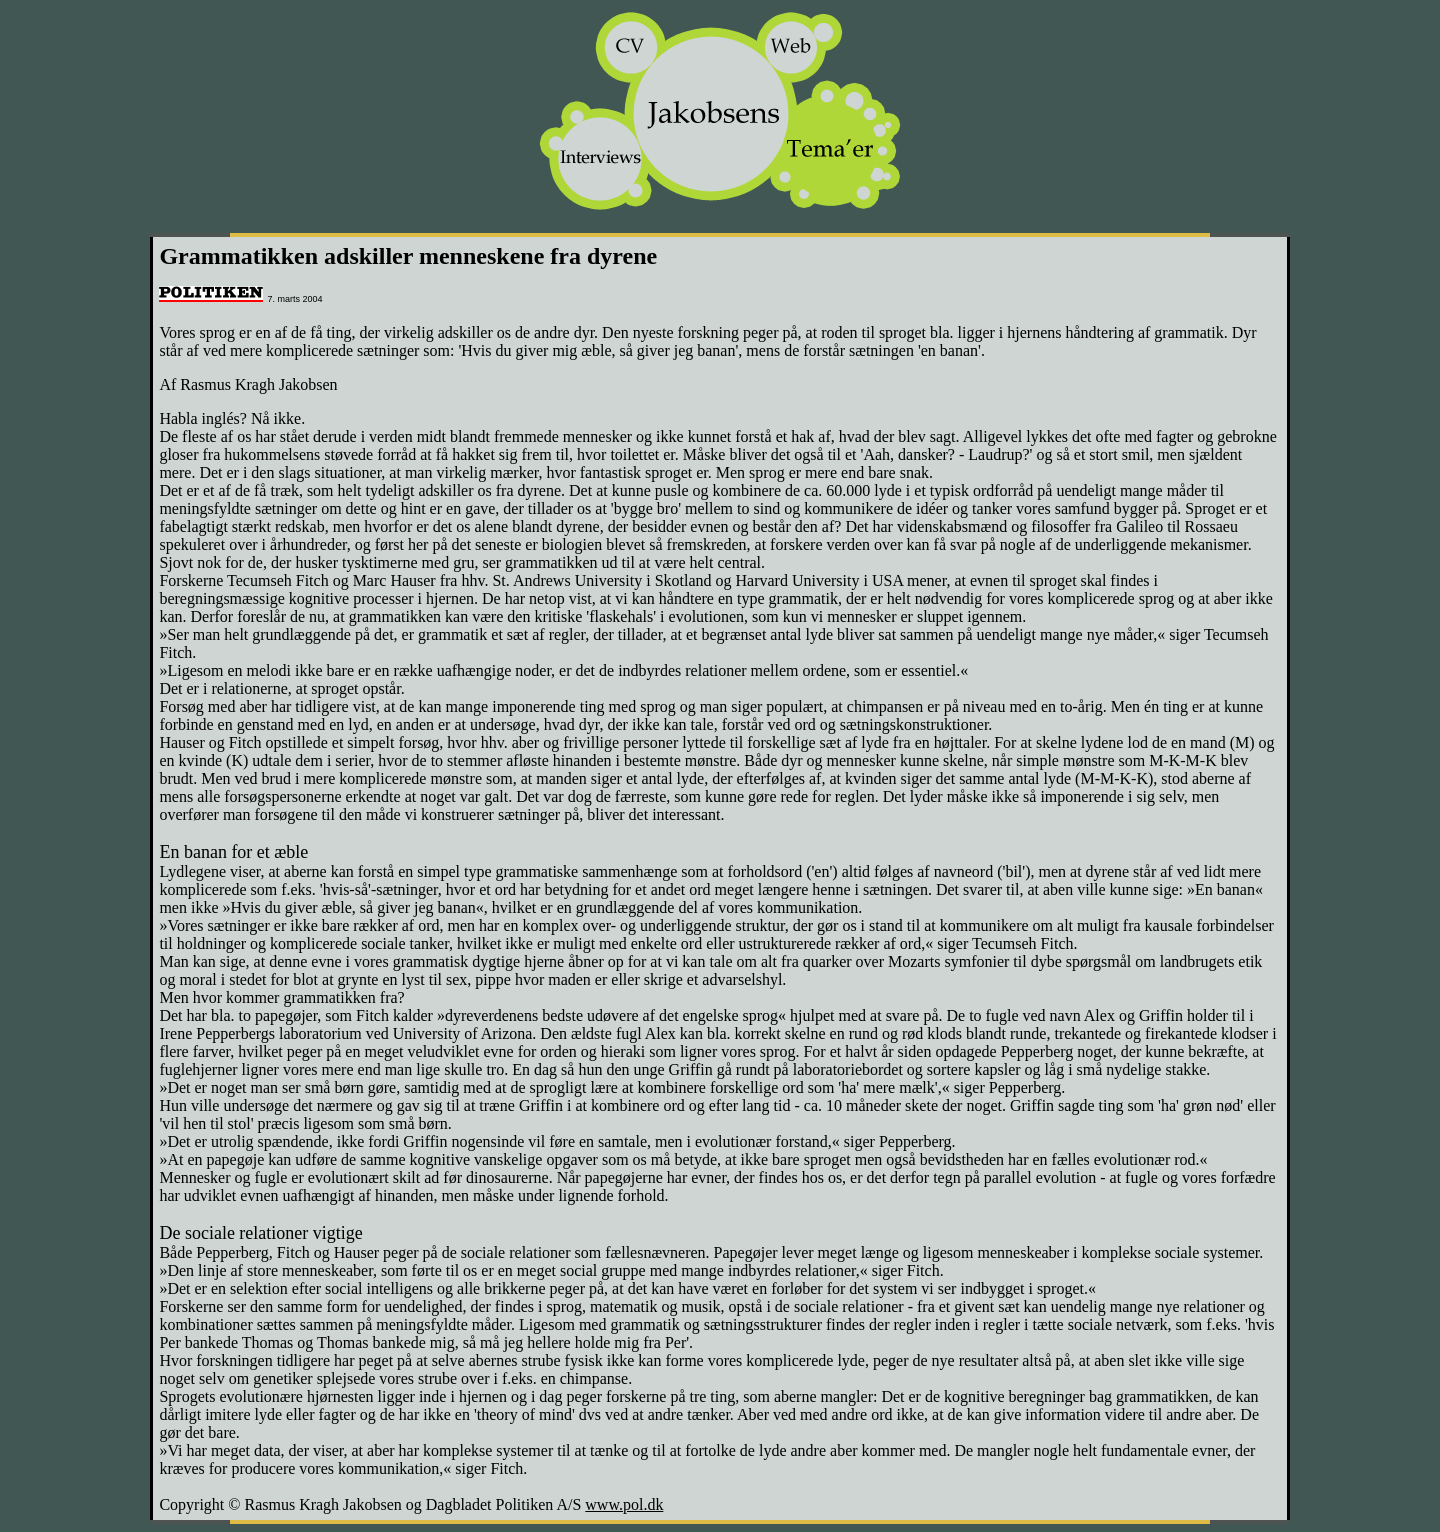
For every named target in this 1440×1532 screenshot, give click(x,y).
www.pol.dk (624, 1504)
